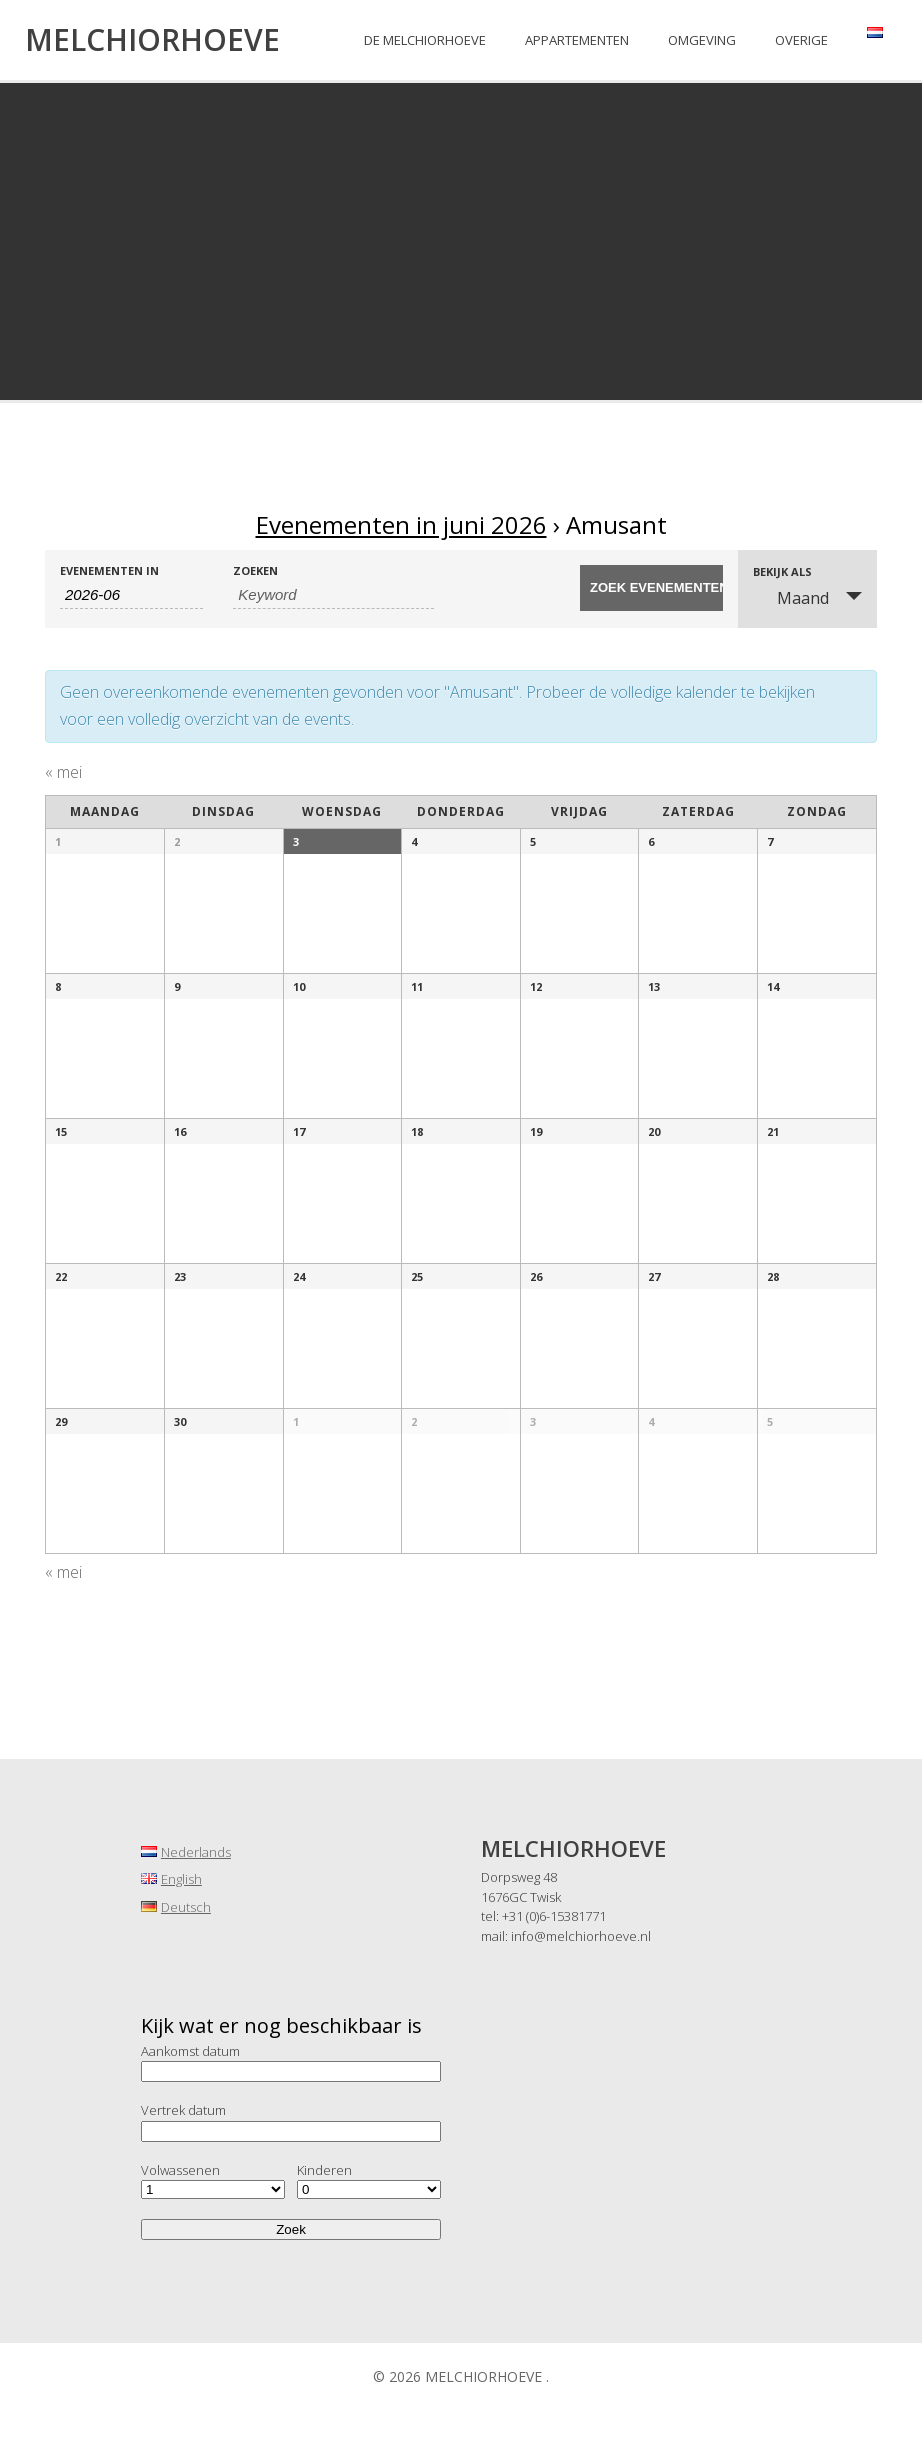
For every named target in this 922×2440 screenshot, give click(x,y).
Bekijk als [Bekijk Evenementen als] (782, 571)
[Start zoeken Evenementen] (651, 588)
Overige (801, 40)
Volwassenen (180, 2170)
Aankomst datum (190, 2051)
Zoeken (255, 570)
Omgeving (702, 40)
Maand (791, 598)
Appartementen (577, 40)
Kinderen (324, 2170)
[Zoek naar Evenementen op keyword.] (333, 595)
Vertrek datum (183, 2110)
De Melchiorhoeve (425, 40)
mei (63, 772)
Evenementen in (109, 570)
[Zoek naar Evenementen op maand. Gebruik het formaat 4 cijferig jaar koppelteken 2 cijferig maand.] (131, 595)
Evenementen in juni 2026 (401, 524)
